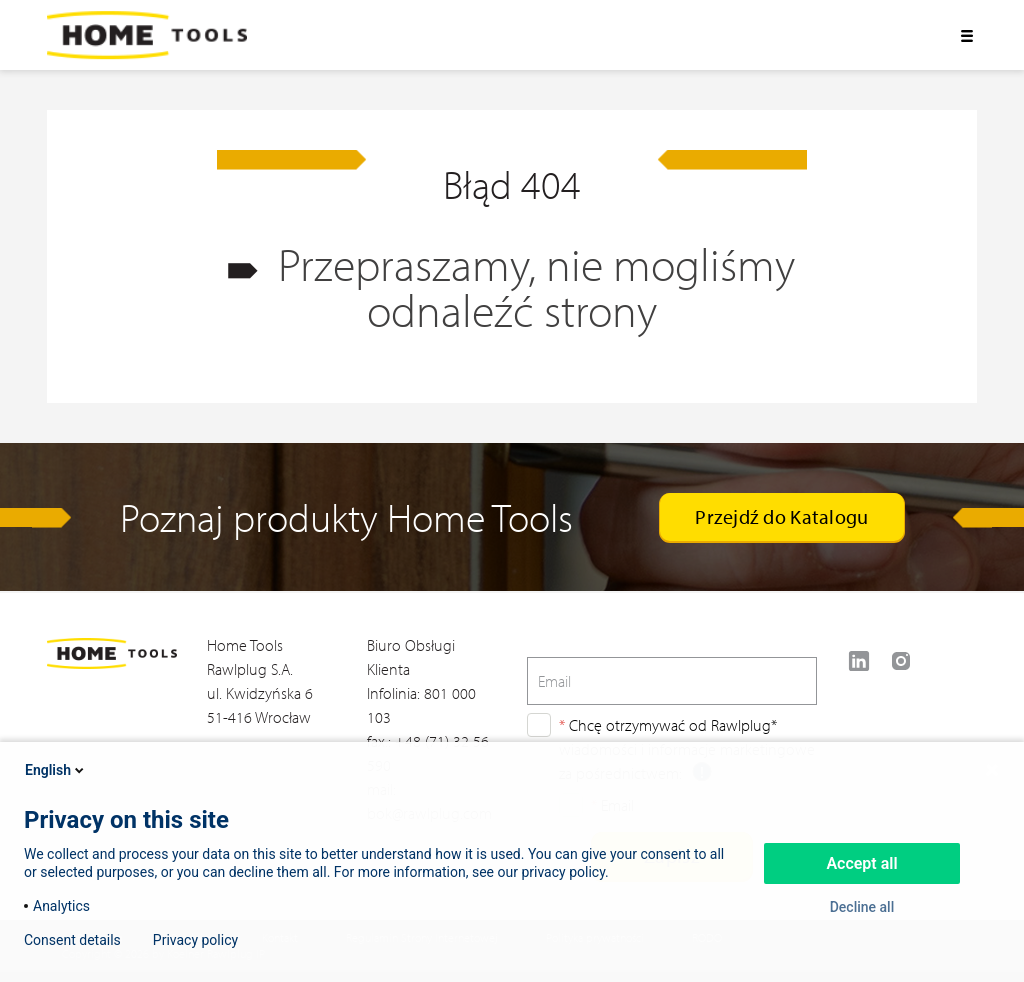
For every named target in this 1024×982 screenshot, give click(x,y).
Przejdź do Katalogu (781, 516)
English (56, 770)
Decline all (862, 907)
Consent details (72, 940)
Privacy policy (195, 940)
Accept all (861, 863)
